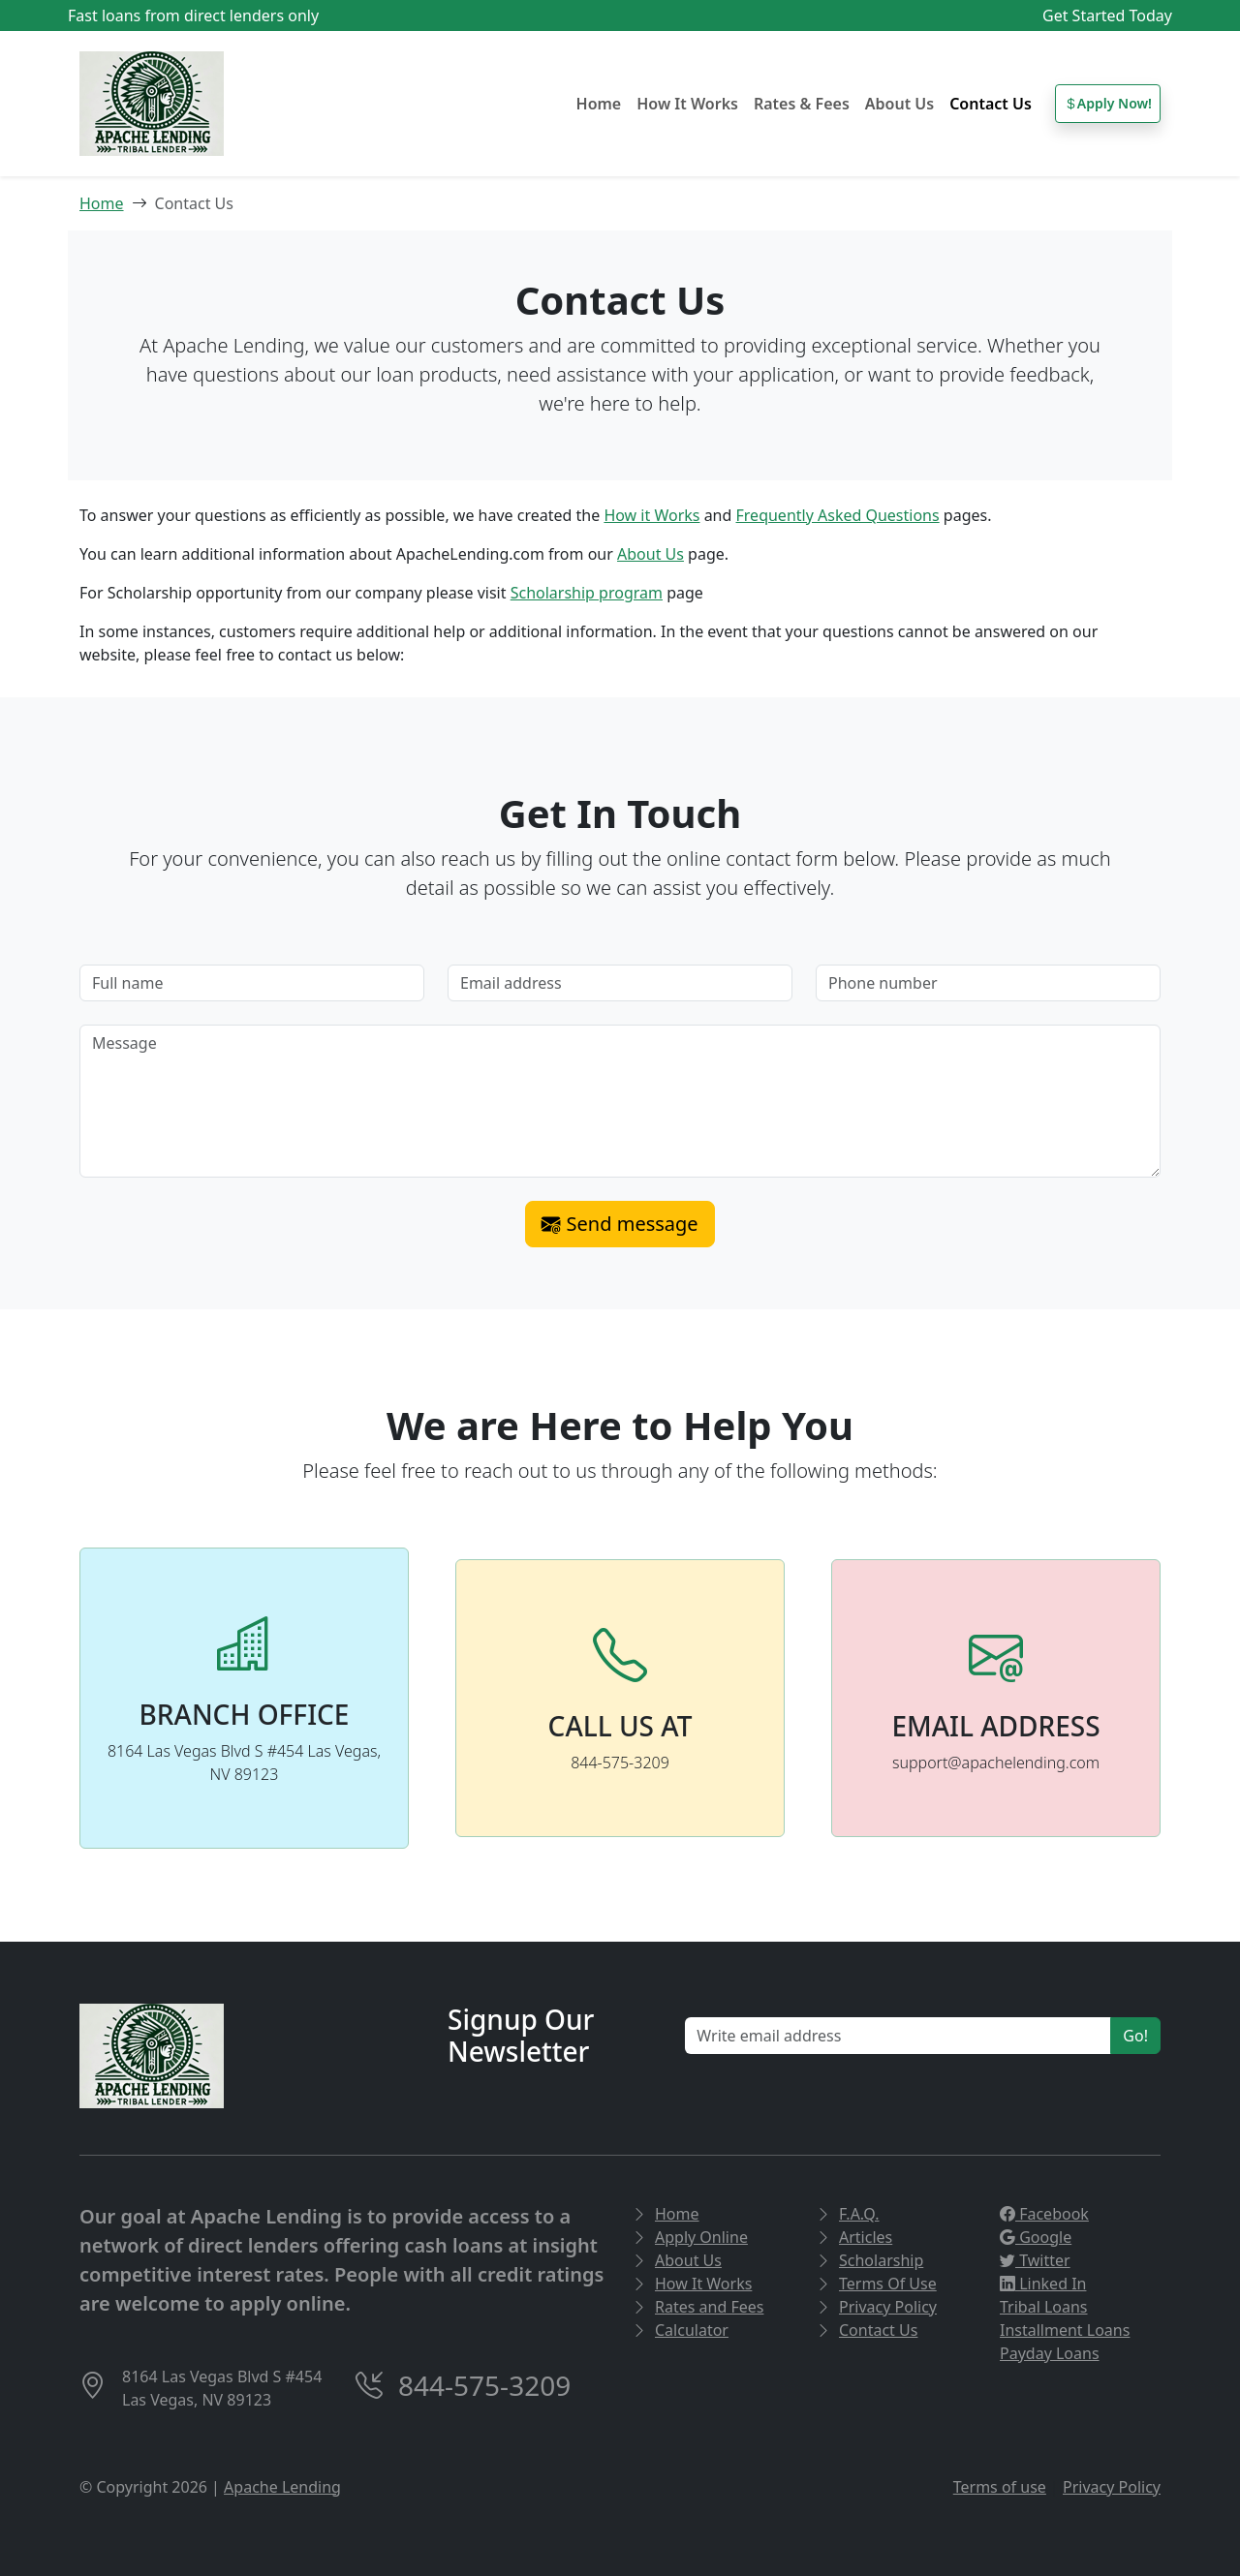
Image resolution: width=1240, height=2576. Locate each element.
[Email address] (620, 983)
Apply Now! (1108, 103)
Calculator (680, 2330)
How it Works (651, 515)
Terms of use (999, 2487)
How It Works (687, 103)
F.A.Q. (848, 2213)
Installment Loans (1065, 2330)
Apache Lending (282, 2487)
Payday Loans (1050, 2353)
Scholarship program (587, 592)
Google (1035, 2237)
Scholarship (869, 2260)
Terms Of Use (876, 2283)
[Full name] (251, 983)
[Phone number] (988, 983)
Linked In (1043, 2283)
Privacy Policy (876, 2306)
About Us (899, 103)
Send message (620, 1224)
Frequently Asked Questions (838, 515)
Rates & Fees (802, 103)
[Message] (620, 1101)
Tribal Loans (1044, 2306)
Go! (1135, 2035)
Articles (854, 2237)
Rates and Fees (697, 2306)
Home (599, 103)
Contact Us (990, 103)
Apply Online (690, 2237)
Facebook (1044, 2213)
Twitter (1035, 2260)
